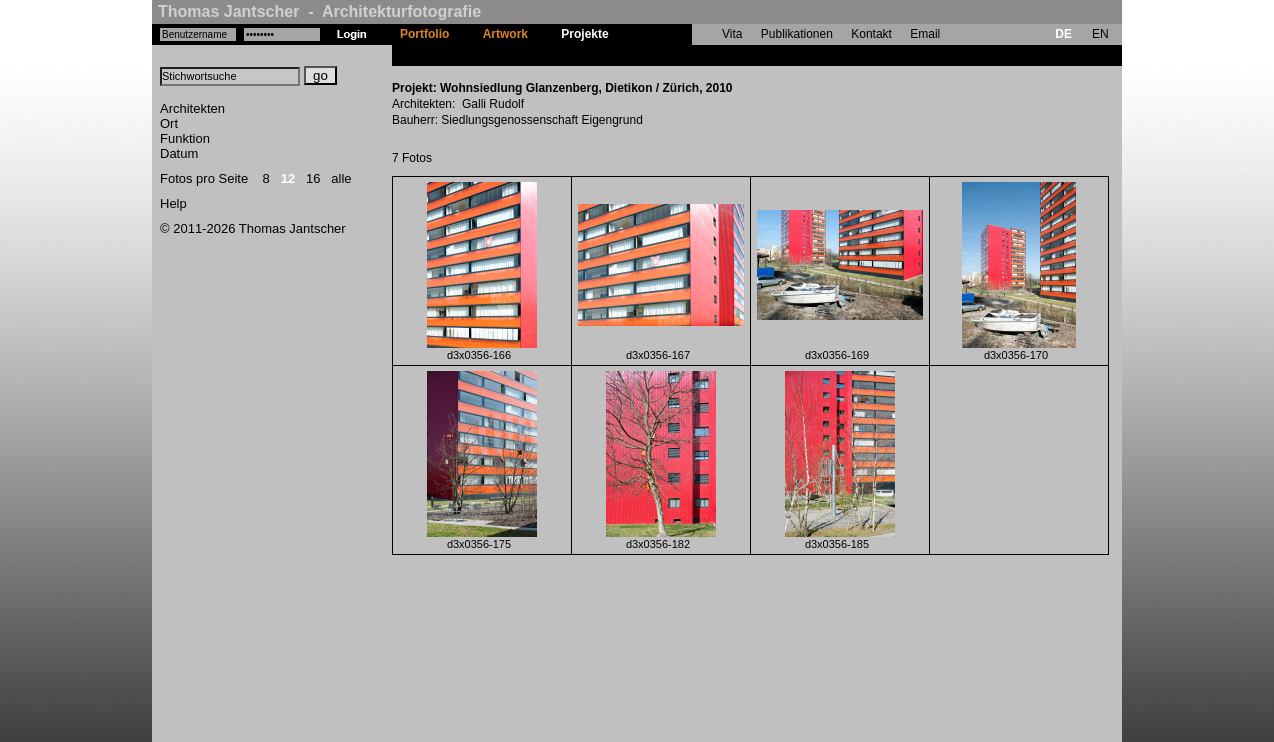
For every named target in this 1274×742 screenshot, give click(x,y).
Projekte (584, 34)
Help (173, 203)
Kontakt (871, 34)
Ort (169, 123)
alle (341, 178)
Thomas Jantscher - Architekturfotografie (319, 11)
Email (925, 34)
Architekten (192, 108)
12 (288, 178)
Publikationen (797, 34)
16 (313, 178)
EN (1100, 34)
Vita (732, 34)
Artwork (505, 34)
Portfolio (424, 34)
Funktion (185, 138)
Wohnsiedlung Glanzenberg (704, 55)
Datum (179, 153)
